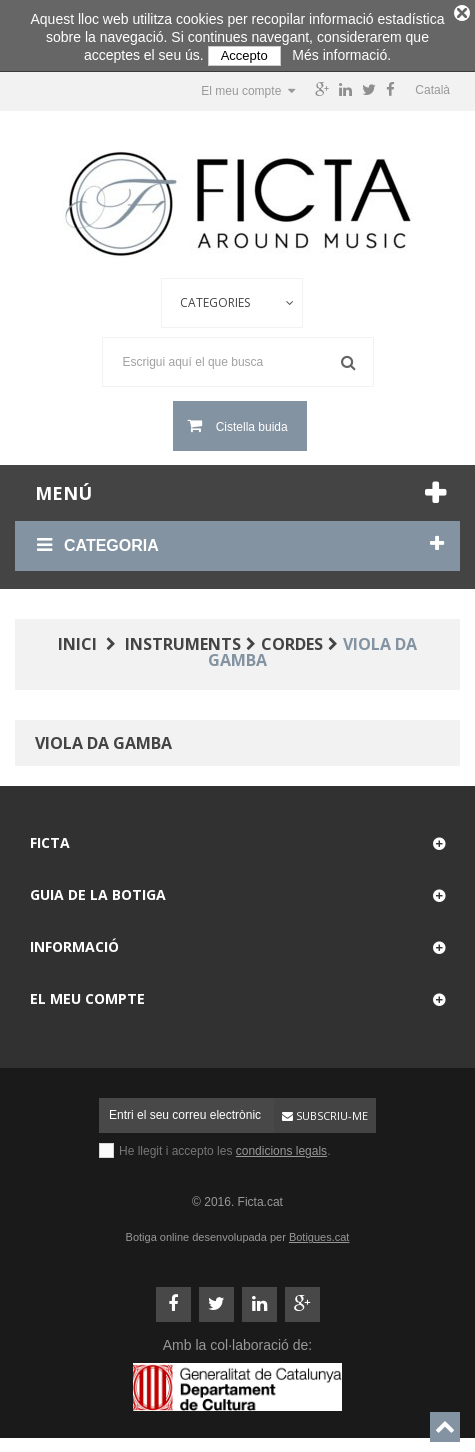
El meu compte (87, 992)
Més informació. (341, 55)
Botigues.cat (319, 1231)
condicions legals (281, 1145)
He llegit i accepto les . (224, 1145)
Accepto (244, 55)
